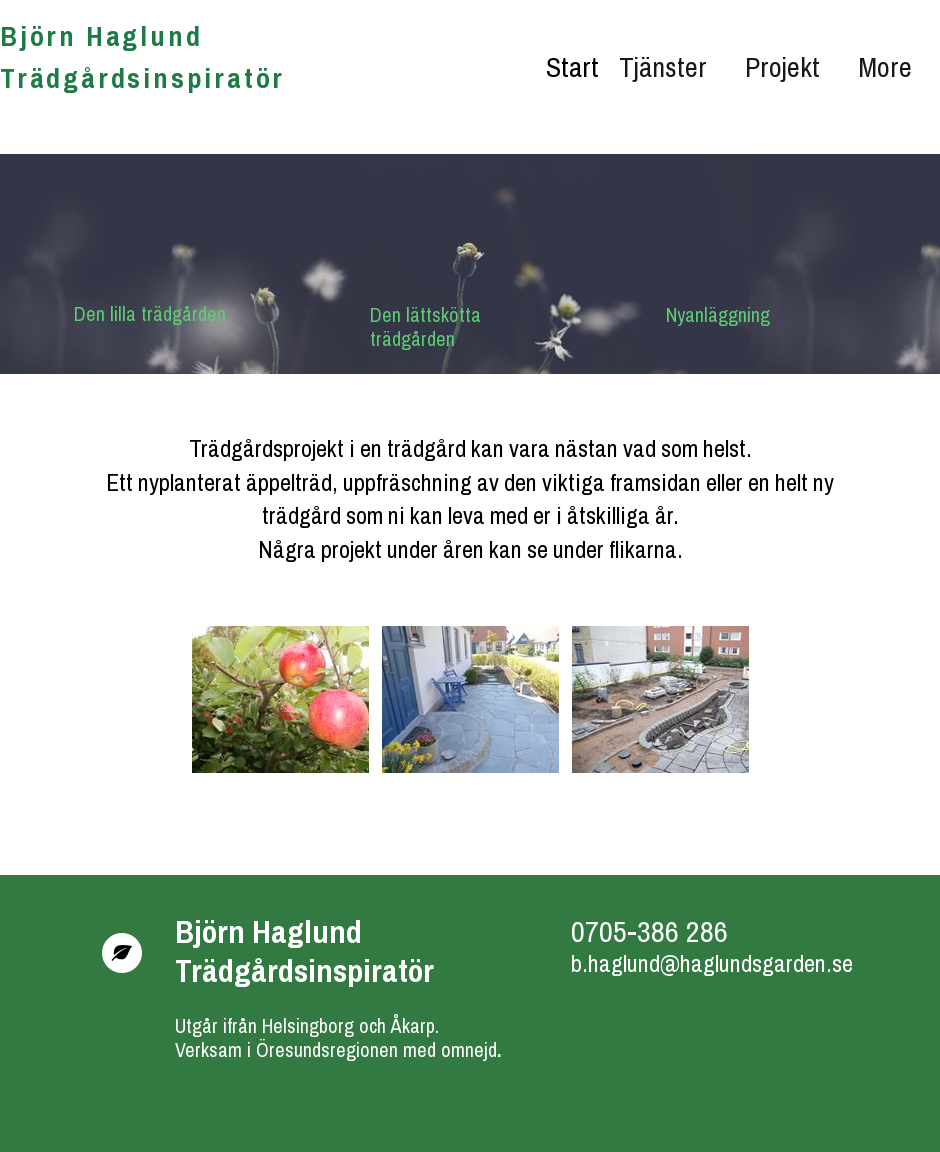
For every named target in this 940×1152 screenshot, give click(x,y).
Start (572, 67)
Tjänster (663, 67)
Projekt (782, 67)
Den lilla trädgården (150, 313)
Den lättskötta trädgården (428, 326)
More (885, 67)
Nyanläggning (718, 314)
